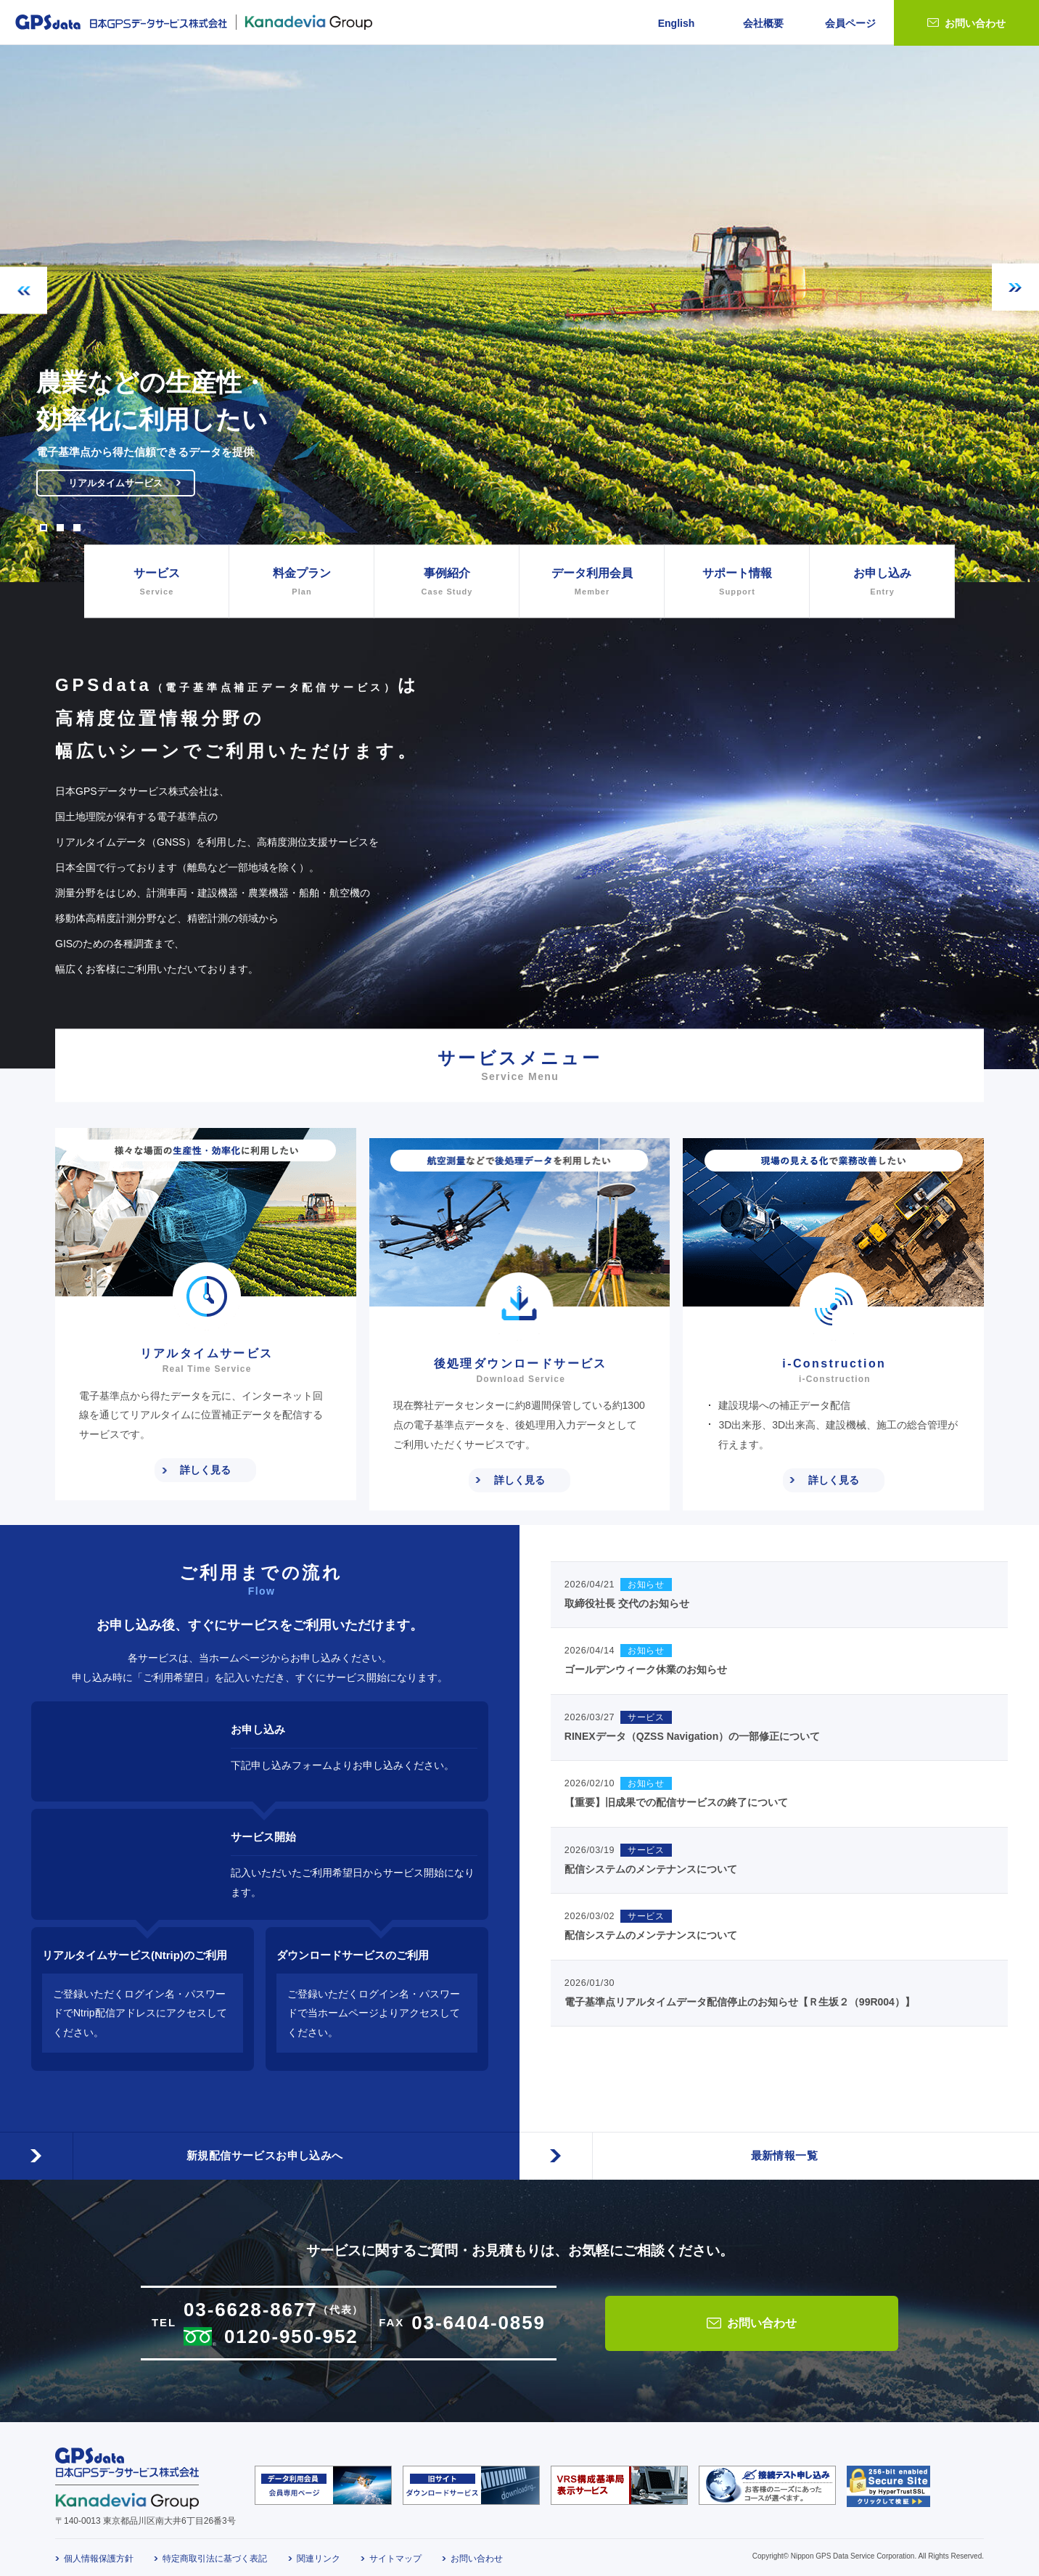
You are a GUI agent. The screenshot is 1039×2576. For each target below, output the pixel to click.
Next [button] (1015, 287)
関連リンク (318, 2549)
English (676, 23)
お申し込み (882, 583)
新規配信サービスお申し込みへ (260, 2133)
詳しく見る (205, 1470)
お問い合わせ (975, 23)
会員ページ (850, 23)
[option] (519, 313)
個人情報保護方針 (99, 2549)
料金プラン (301, 583)
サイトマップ (395, 2549)
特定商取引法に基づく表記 (215, 2549)
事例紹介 (446, 583)
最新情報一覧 (779, 2133)
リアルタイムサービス (132, 488)
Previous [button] (23, 290)
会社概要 (763, 23)
